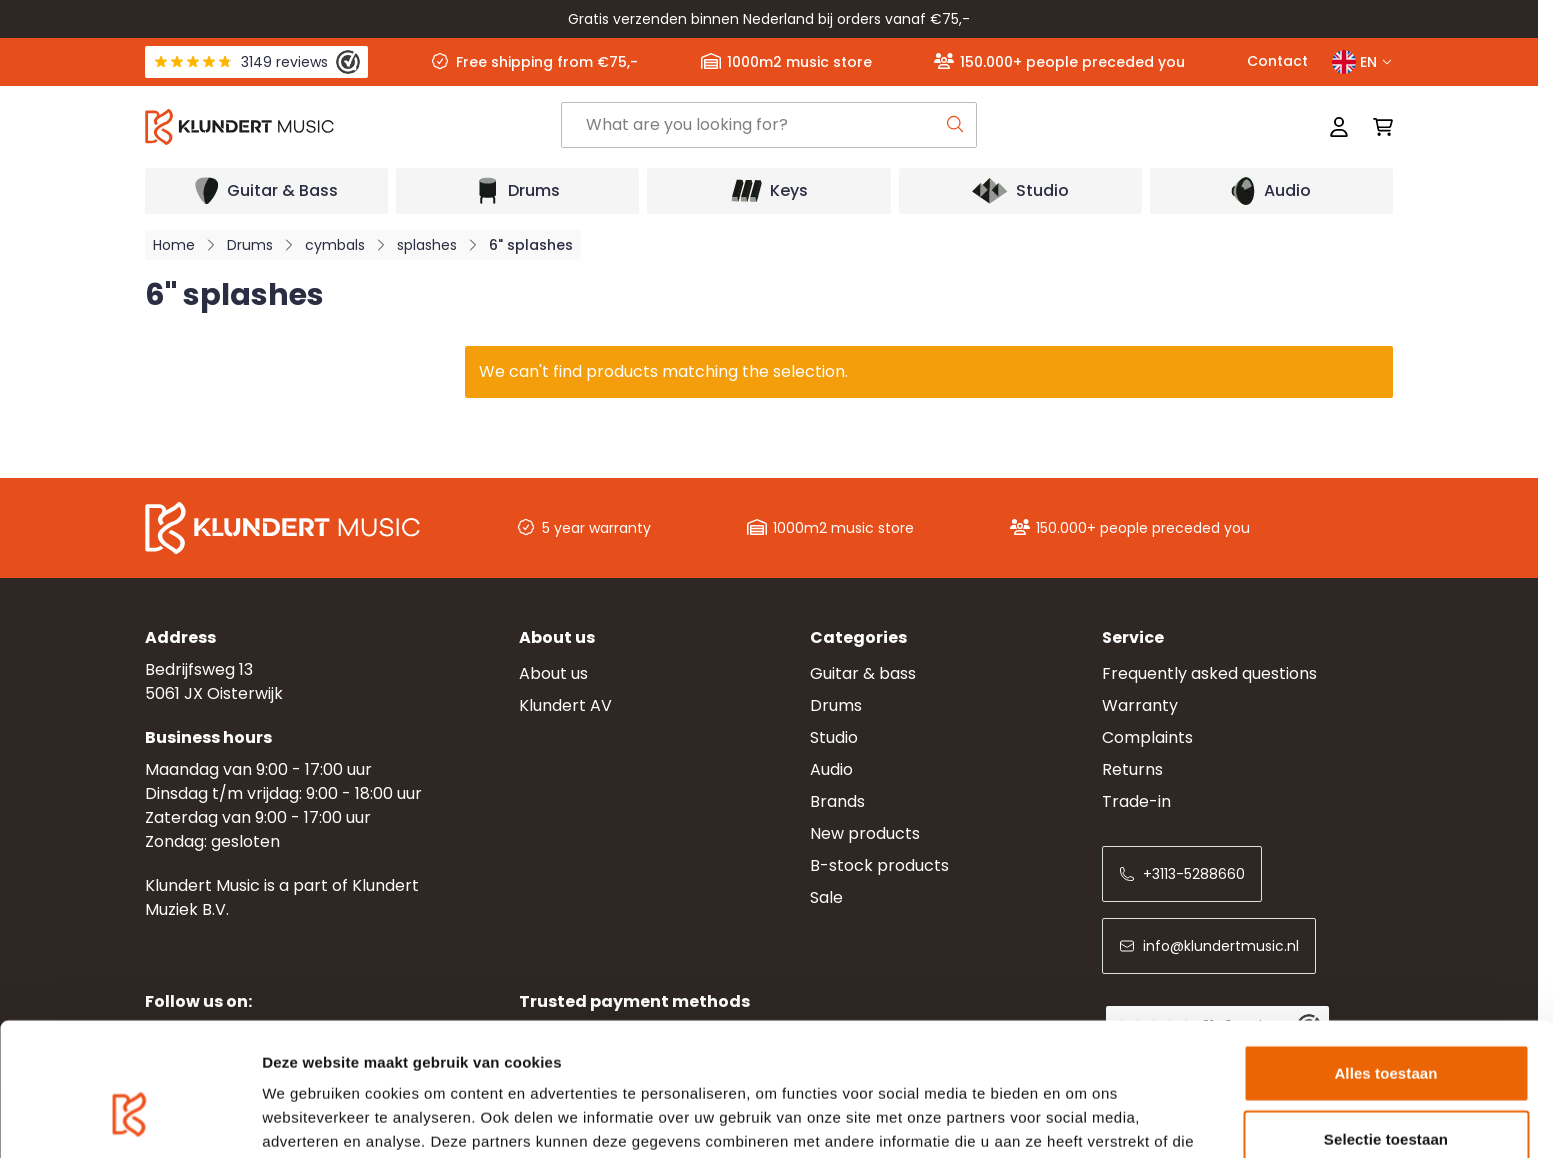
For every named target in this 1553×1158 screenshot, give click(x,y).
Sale (826, 897)
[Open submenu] (266, 191)
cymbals (335, 245)
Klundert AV (565, 705)
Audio (831, 769)
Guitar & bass (863, 673)
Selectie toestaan (1386, 1027)
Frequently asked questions (1209, 673)
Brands (837, 801)
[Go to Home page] (353, 127)
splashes (427, 245)
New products (865, 833)
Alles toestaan (1385, 961)
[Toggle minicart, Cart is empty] (1377, 127)
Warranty (1140, 705)
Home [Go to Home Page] (174, 245)
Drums (250, 245)
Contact (1277, 61)
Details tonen (1080, 1118)
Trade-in (1136, 801)
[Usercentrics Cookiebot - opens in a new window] (129, 1119)
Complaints (1147, 737)
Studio (834, 737)
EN (1362, 62)
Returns (1132, 769)
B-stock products (879, 865)
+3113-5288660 (1182, 874)
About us (553, 673)
